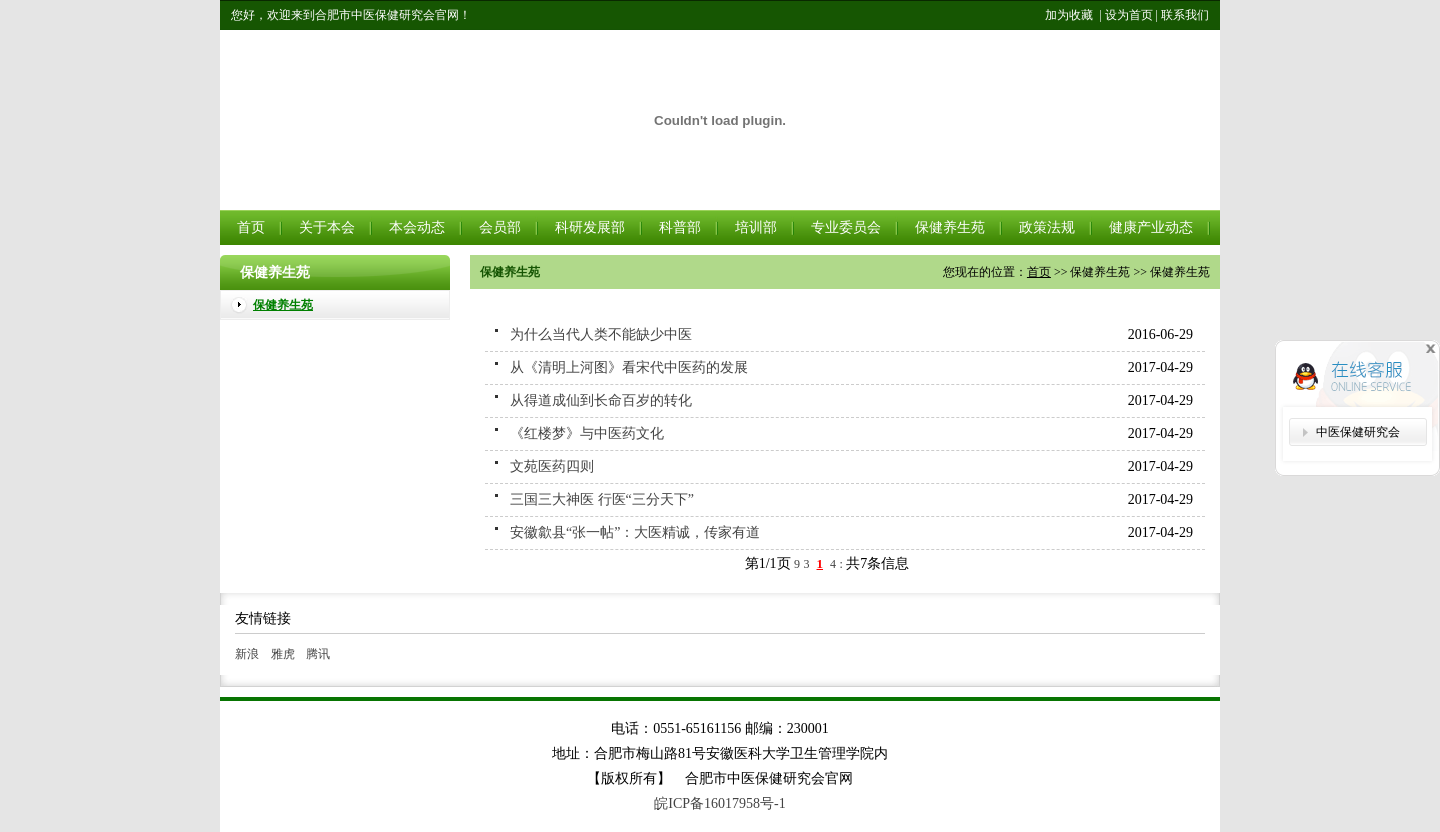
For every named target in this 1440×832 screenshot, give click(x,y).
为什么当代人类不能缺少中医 (601, 334)
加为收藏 (1069, 15)
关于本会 (327, 227)
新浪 (247, 654)
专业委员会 (846, 227)
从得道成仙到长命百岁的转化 (601, 400)
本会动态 (417, 227)
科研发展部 (590, 227)
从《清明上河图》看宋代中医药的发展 (629, 367)
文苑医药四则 (552, 466)
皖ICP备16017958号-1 (719, 803)
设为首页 (1129, 15)
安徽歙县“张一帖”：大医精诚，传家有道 (635, 532)
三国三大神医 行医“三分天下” (602, 499)
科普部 (680, 227)
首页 (251, 227)
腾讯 (318, 654)
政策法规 (1047, 227)
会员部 (500, 227)
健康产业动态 (1151, 227)
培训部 (756, 227)
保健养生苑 (950, 227)
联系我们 (1185, 15)
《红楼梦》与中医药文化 (587, 433)
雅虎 (283, 654)
